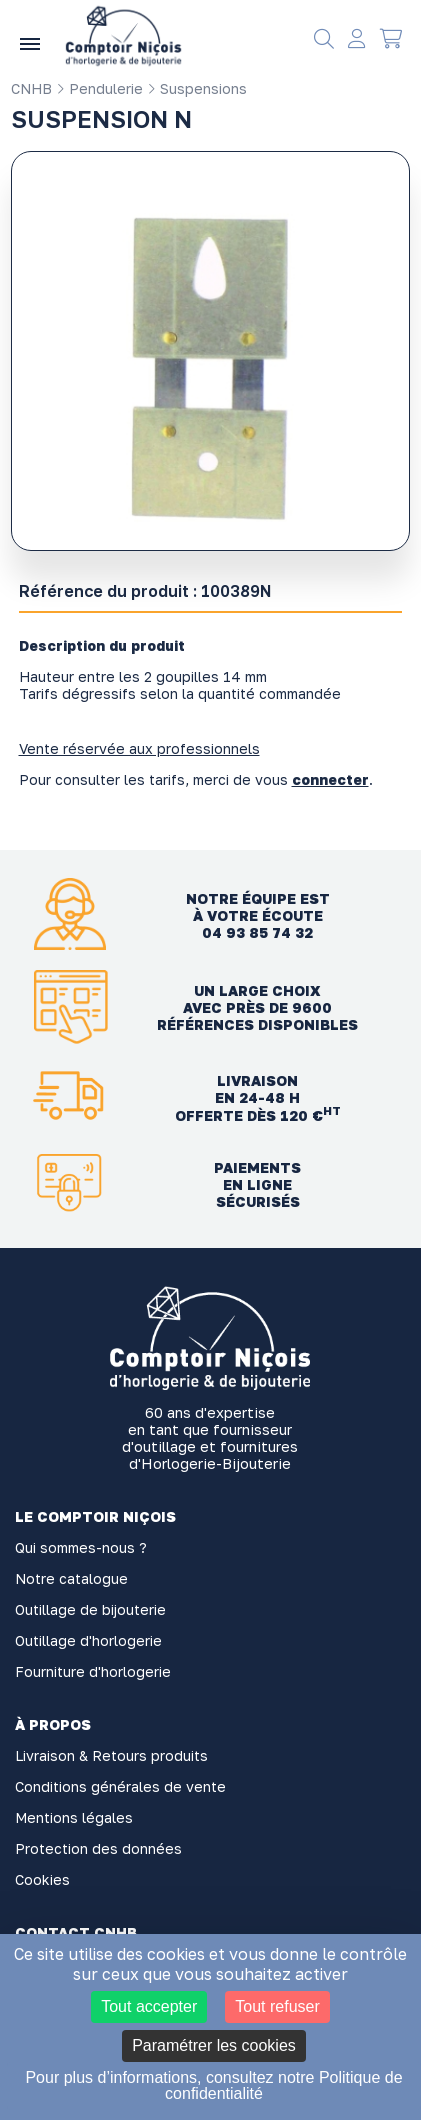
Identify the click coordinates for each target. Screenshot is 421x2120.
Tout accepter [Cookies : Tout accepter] (149, 2006)
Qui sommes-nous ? (81, 1547)
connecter (330, 779)
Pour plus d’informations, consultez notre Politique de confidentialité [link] (213, 2085)
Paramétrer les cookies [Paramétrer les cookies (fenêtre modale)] (214, 2045)
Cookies (42, 1879)
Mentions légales (74, 1817)
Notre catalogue (71, 1578)
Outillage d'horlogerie (88, 1640)
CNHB (31, 88)
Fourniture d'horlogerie (93, 1671)
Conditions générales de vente (120, 1786)
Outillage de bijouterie (90, 1609)
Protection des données (98, 1848)
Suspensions (197, 88)
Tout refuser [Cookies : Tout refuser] (277, 2006)
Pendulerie (99, 88)
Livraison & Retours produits (111, 1755)
